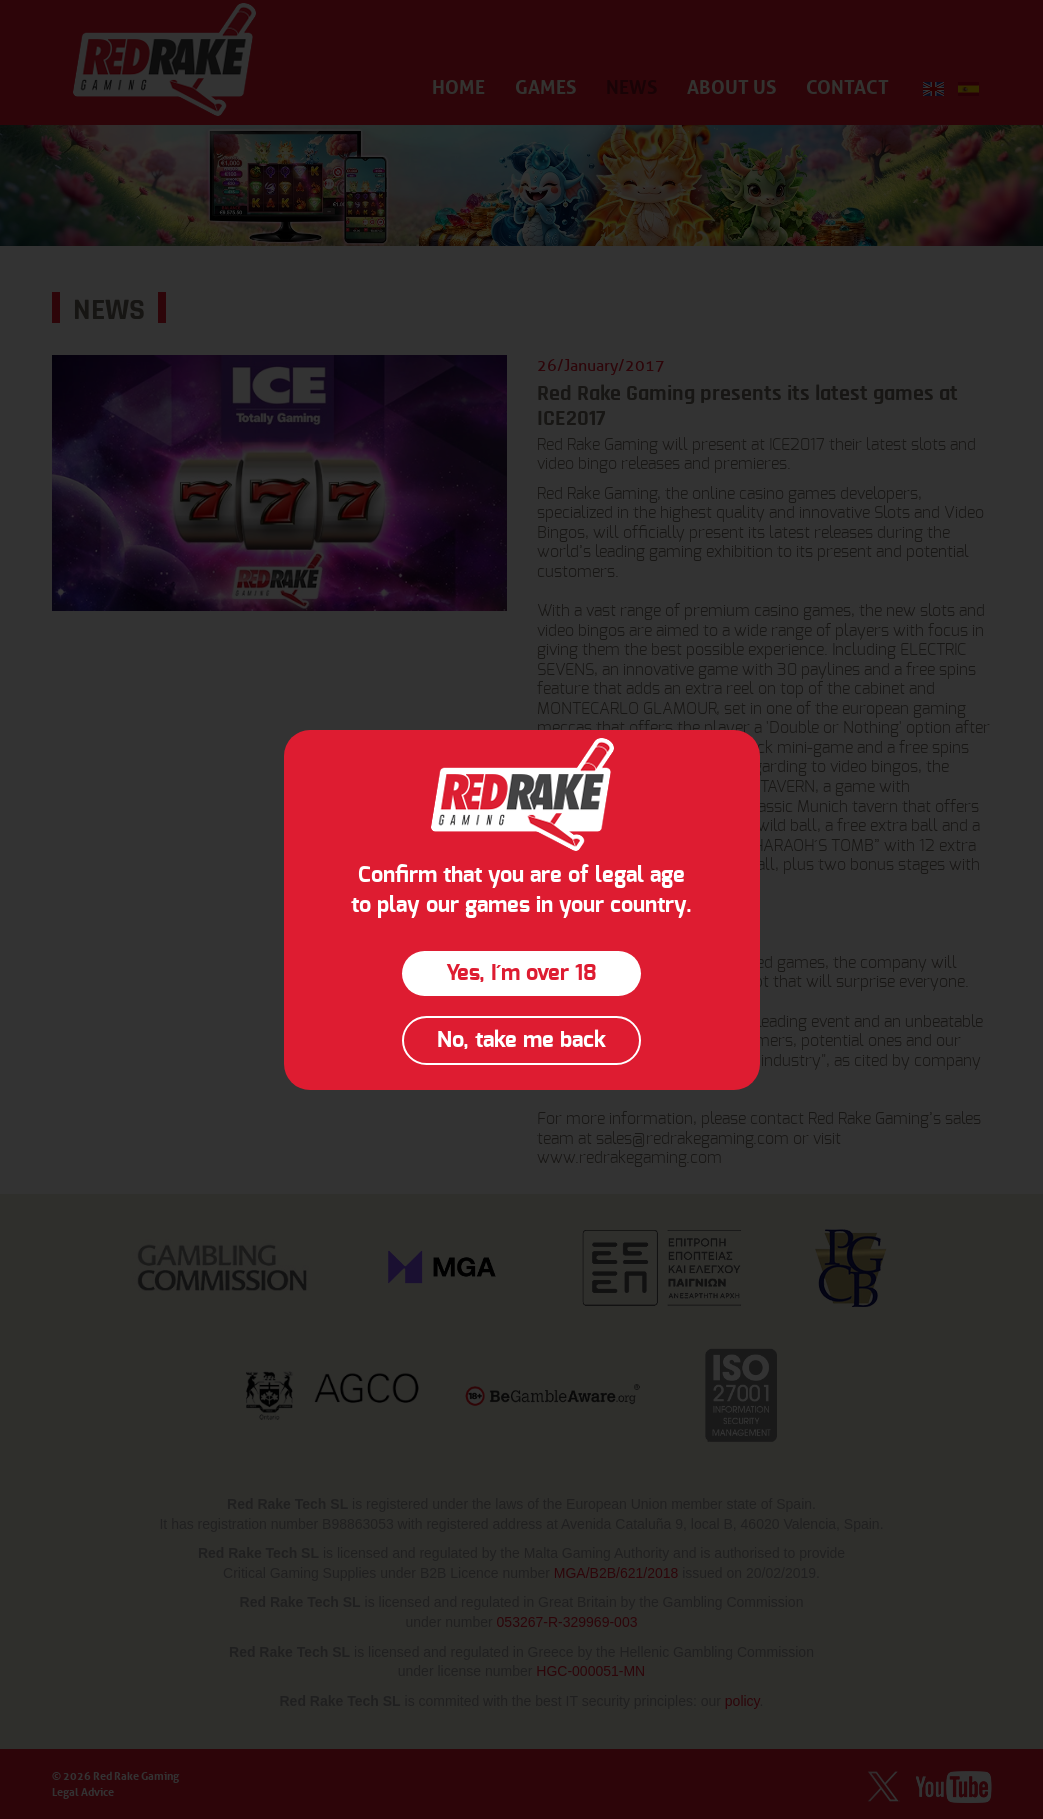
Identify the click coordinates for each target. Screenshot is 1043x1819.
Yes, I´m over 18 (521, 973)
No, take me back (521, 1040)
